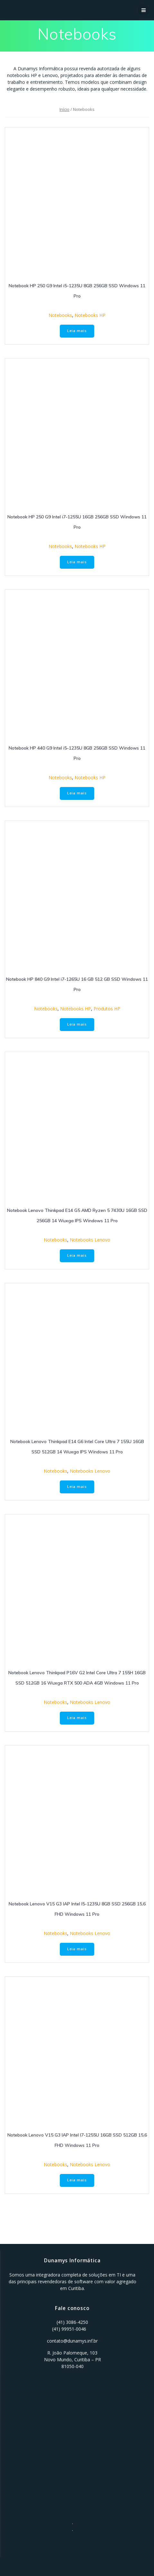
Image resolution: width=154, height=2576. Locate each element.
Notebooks (60, 315)
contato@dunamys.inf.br (72, 2341)
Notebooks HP (90, 315)
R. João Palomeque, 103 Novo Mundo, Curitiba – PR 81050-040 (72, 2359)
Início (64, 109)
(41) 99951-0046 (69, 2329)
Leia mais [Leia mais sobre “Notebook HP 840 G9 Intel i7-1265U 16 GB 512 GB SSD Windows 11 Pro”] (77, 1024)
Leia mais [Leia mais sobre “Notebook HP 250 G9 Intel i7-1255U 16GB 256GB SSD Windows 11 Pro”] (77, 562)
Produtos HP (107, 1009)
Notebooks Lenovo (90, 1240)
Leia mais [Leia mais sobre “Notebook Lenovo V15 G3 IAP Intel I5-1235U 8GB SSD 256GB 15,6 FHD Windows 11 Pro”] (77, 1949)
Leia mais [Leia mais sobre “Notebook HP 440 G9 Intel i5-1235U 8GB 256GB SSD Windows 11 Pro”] (77, 793)
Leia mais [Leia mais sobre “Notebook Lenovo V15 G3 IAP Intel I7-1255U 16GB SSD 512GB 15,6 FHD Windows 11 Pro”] (77, 2180)
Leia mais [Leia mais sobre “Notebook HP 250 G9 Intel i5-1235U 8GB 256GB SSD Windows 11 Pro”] (77, 331)
